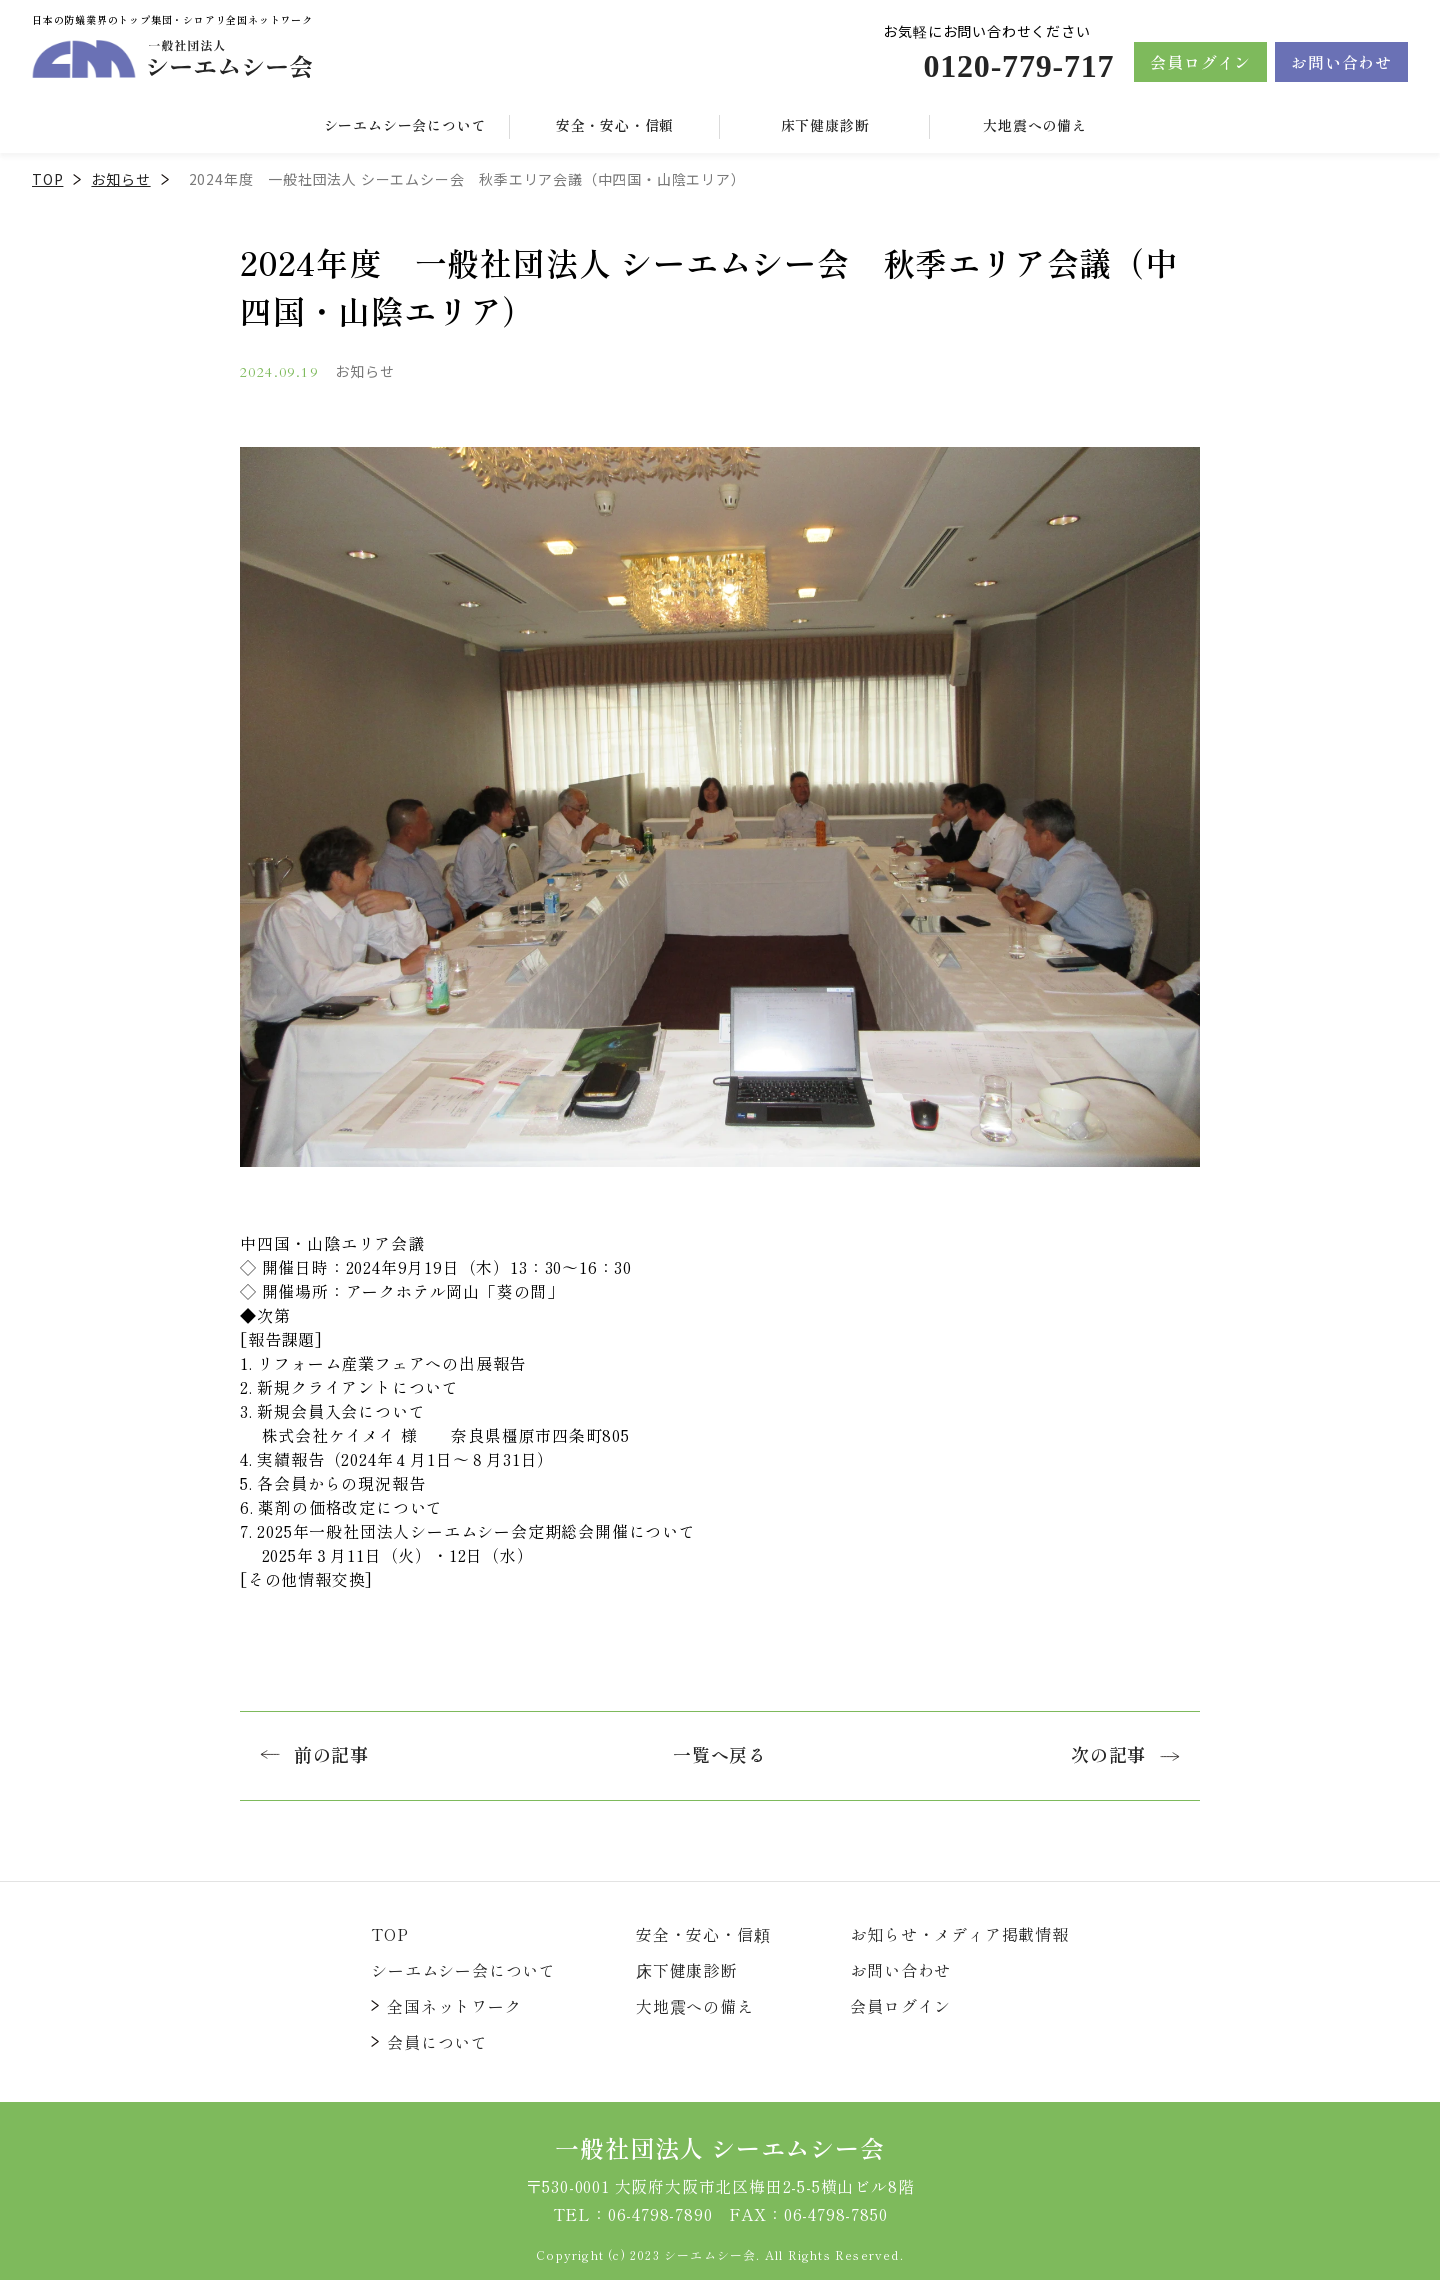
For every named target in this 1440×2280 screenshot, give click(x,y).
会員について (437, 2042)
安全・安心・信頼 (615, 125)
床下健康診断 (825, 125)
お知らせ (120, 179)
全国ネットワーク (454, 2006)
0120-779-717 (1018, 66)
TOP (47, 179)
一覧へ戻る (720, 1754)
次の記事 (1125, 1754)
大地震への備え (1035, 125)
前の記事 (314, 1754)
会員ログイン (1200, 62)
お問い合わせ (1341, 62)
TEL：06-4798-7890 (633, 2214)
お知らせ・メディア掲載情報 (959, 1934)
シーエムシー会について (463, 1970)
